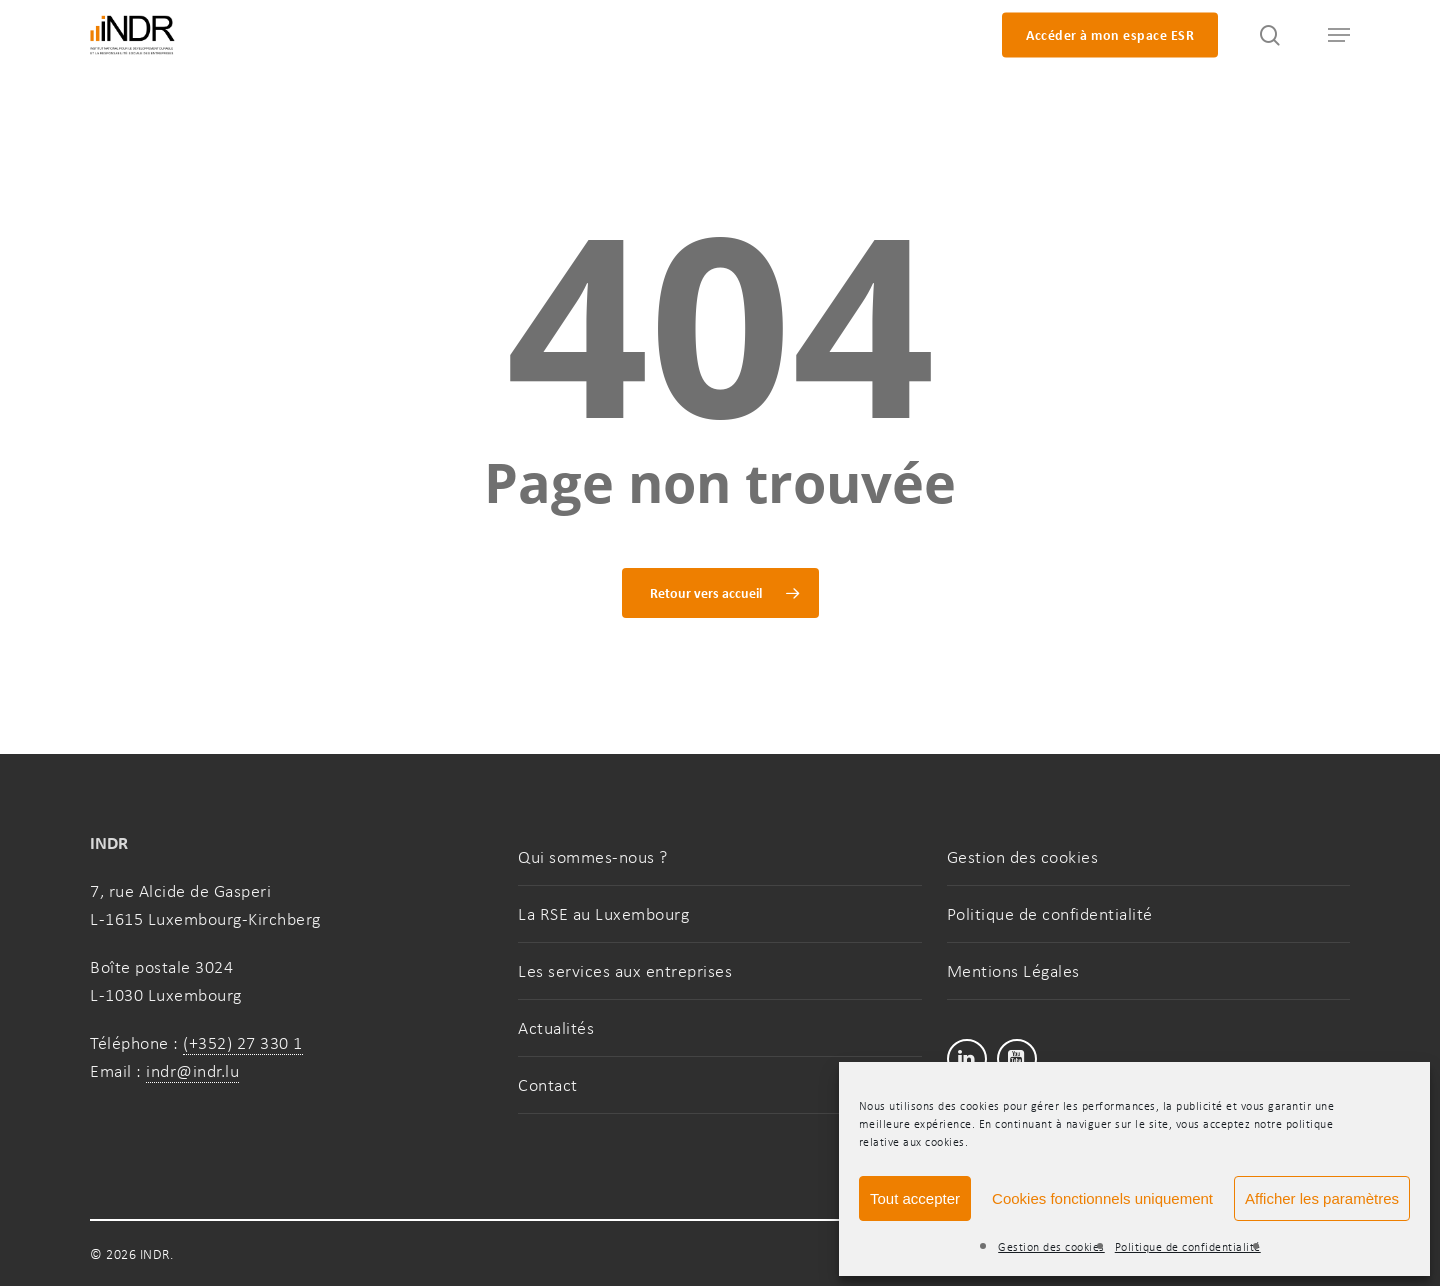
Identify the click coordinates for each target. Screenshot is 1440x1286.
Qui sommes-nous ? (593, 857)
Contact (548, 1085)
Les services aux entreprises (625, 971)
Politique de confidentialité (1188, 1247)
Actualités (556, 1028)
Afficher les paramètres (1322, 1198)
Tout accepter (915, 1198)
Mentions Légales (1013, 971)
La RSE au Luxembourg (603, 914)
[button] (1330, 35)
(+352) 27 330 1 (243, 1043)
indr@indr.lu (192, 1071)
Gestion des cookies (1051, 1247)
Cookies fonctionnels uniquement (1102, 1198)
